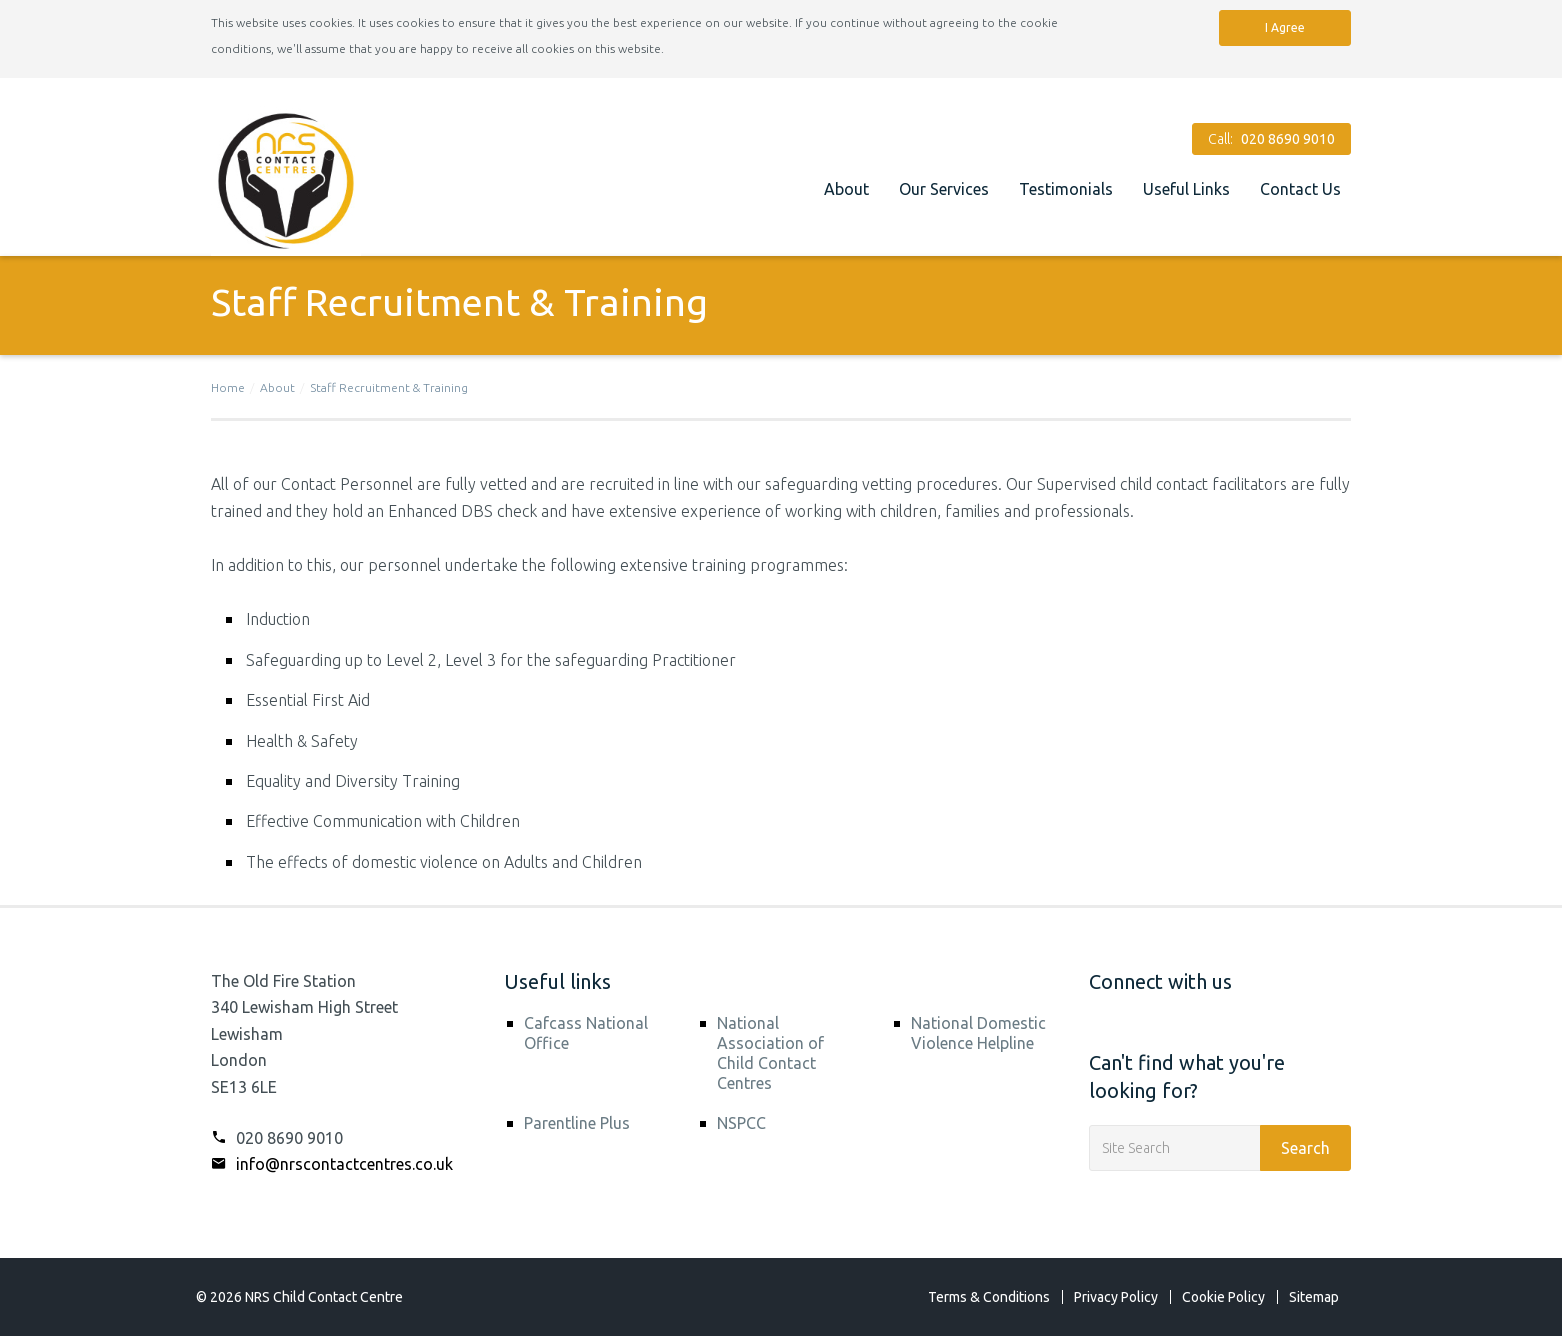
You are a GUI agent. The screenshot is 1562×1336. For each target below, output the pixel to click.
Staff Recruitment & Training (389, 387)
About (846, 189)
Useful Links (1186, 189)
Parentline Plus (577, 1123)
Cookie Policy (1223, 1297)
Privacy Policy (1116, 1297)
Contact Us (1300, 189)
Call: (1271, 139)
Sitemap (1314, 1297)
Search (1305, 1148)
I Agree (1285, 27)
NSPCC (741, 1123)
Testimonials (1066, 189)
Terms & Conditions (989, 1297)
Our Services (944, 189)
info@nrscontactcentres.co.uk (332, 1164)
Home (228, 387)
